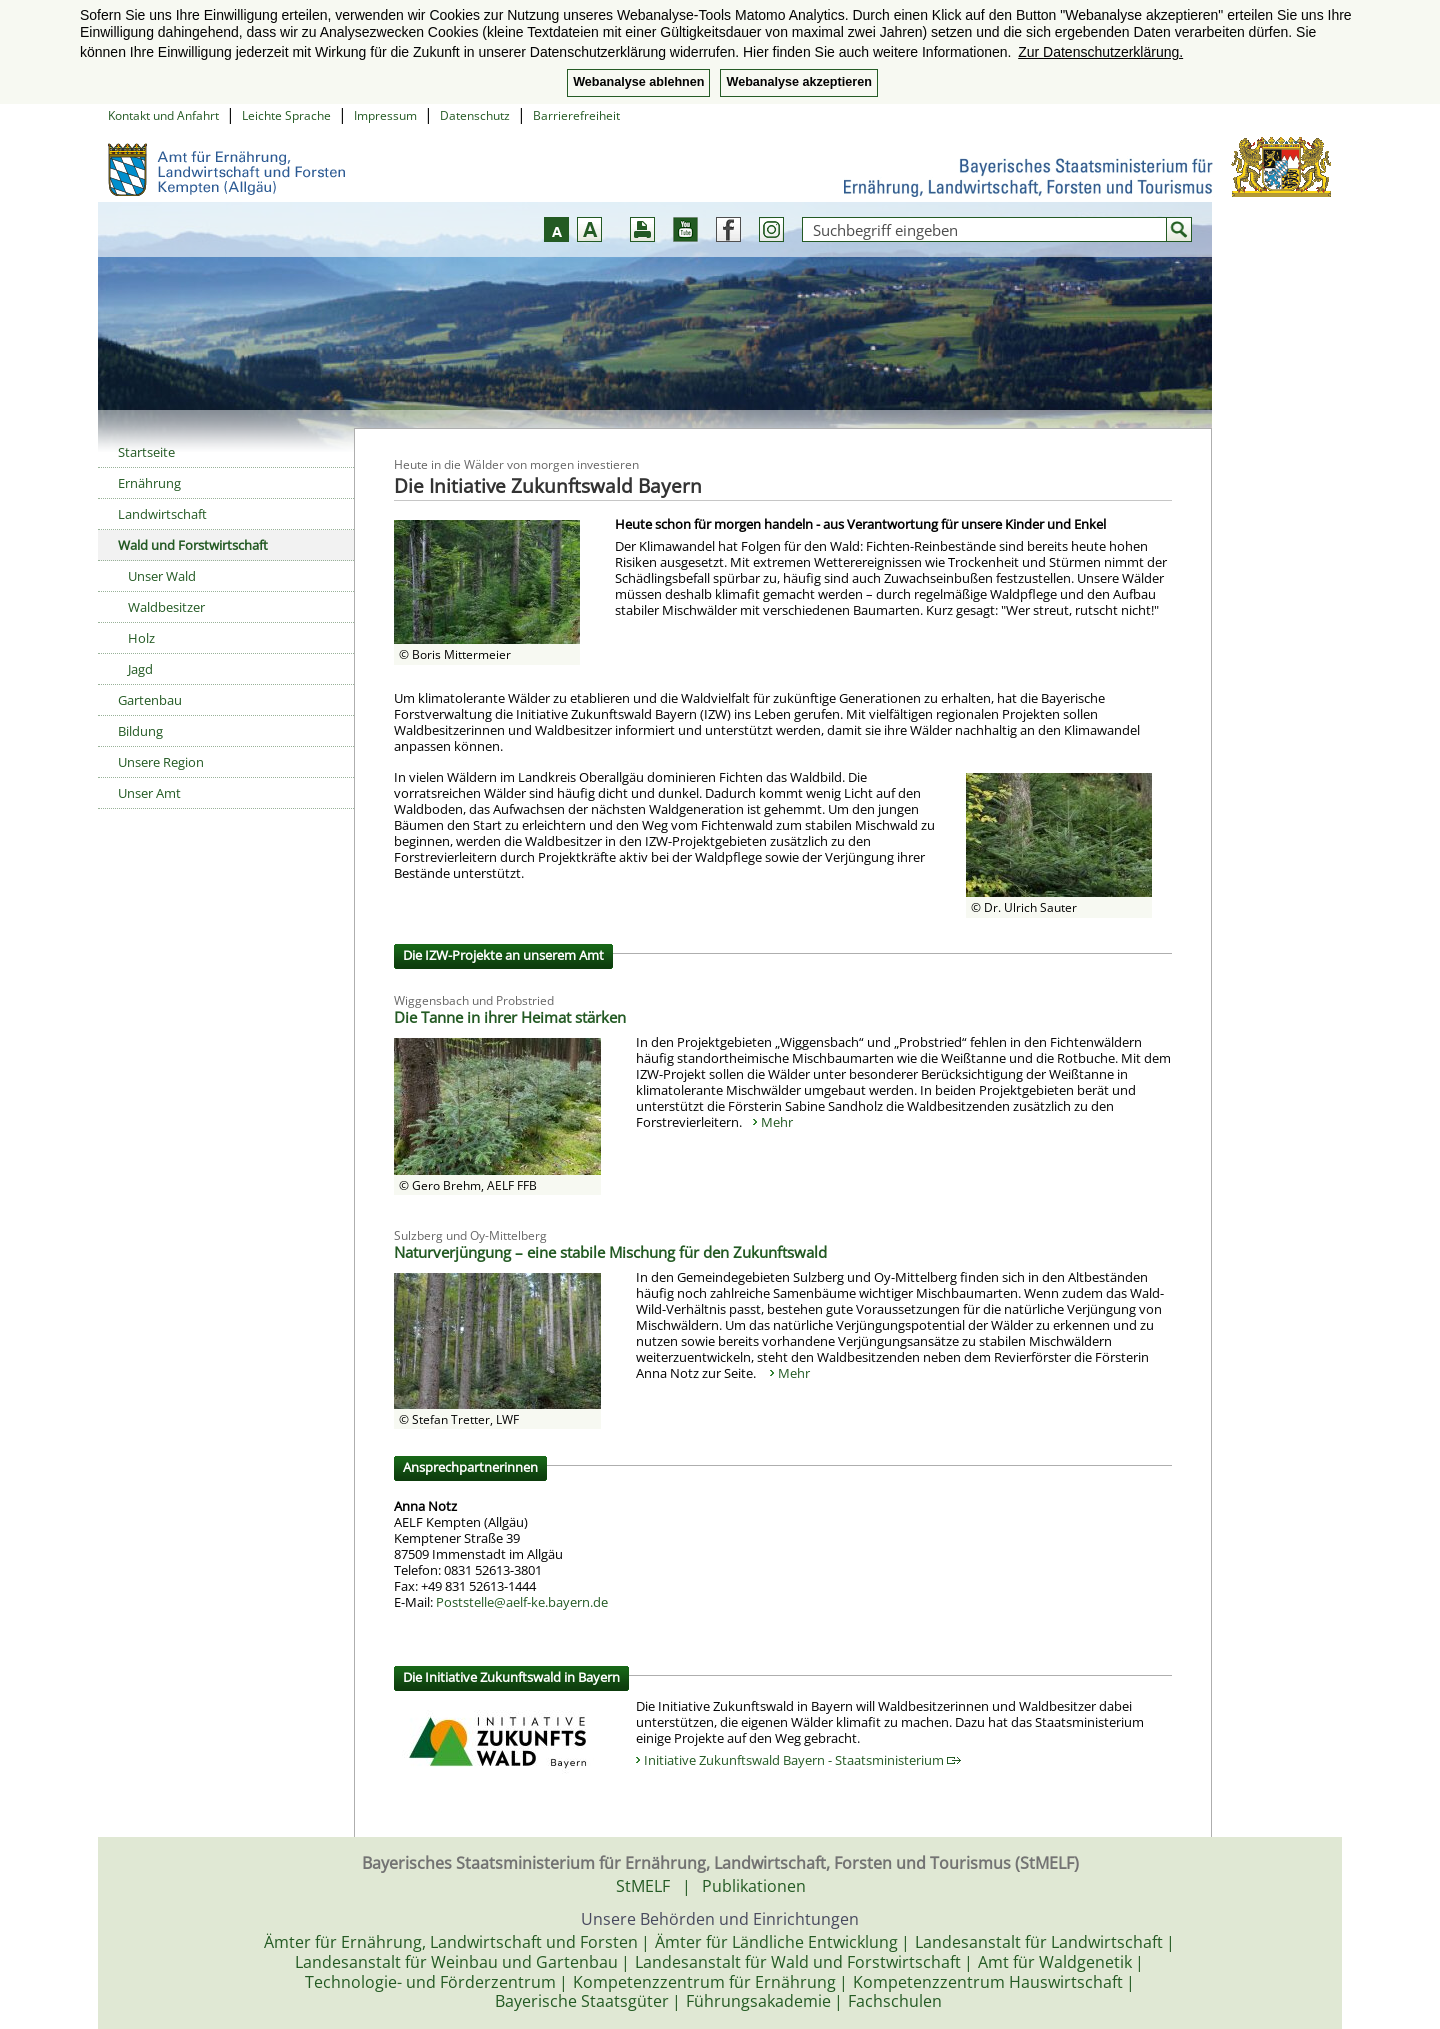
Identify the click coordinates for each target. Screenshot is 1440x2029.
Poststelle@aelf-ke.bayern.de (522, 1602)
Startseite (146, 452)
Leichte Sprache (286, 115)
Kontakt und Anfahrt (163, 115)
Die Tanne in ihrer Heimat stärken (510, 1017)
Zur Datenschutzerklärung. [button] (1100, 52)
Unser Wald (162, 576)
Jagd (140, 669)
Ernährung (149, 483)
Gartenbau (150, 700)
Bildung (140, 731)
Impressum (385, 115)
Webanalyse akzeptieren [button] (798, 82)
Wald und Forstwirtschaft (193, 545)
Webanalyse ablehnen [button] (638, 82)
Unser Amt (149, 793)
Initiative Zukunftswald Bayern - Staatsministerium (802, 1760)
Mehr (777, 1122)
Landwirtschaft (162, 514)
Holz (141, 638)
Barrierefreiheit (576, 115)
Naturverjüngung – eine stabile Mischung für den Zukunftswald (610, 1252)
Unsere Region (161, 762)
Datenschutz (475, 115)
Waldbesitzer (166, 607)
